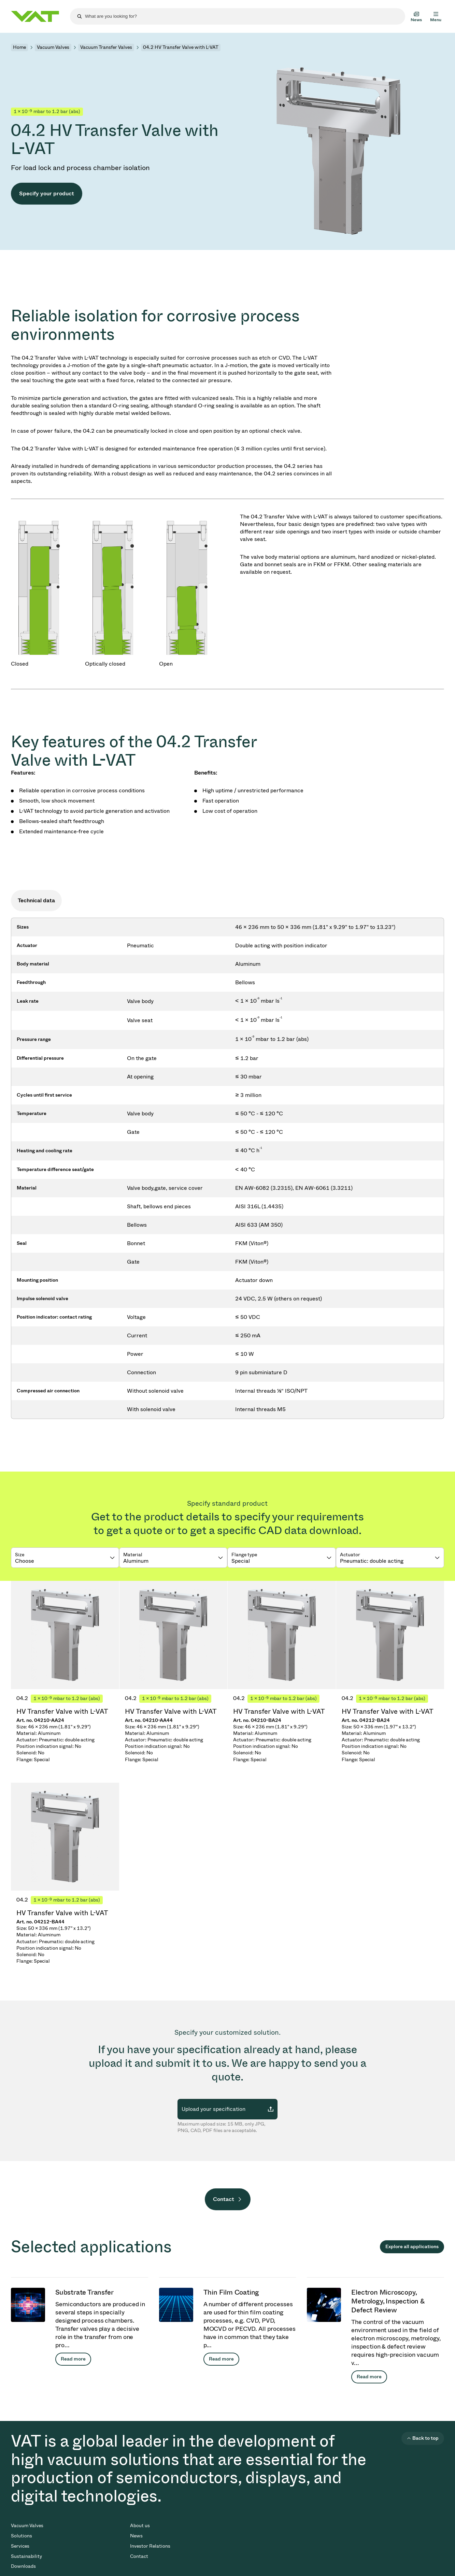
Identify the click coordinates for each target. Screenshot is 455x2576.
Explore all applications (412, 2247)
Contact (223, 2199)
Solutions (21, 2536)
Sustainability (26, 2556)
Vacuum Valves (53, 47)
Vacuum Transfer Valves (106, 47)
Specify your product (46, 193)
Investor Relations (150, 2546)
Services (20, 2546)
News (136, 2536)
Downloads (23, 2566)
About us (140, 2526)
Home (19, 47)
